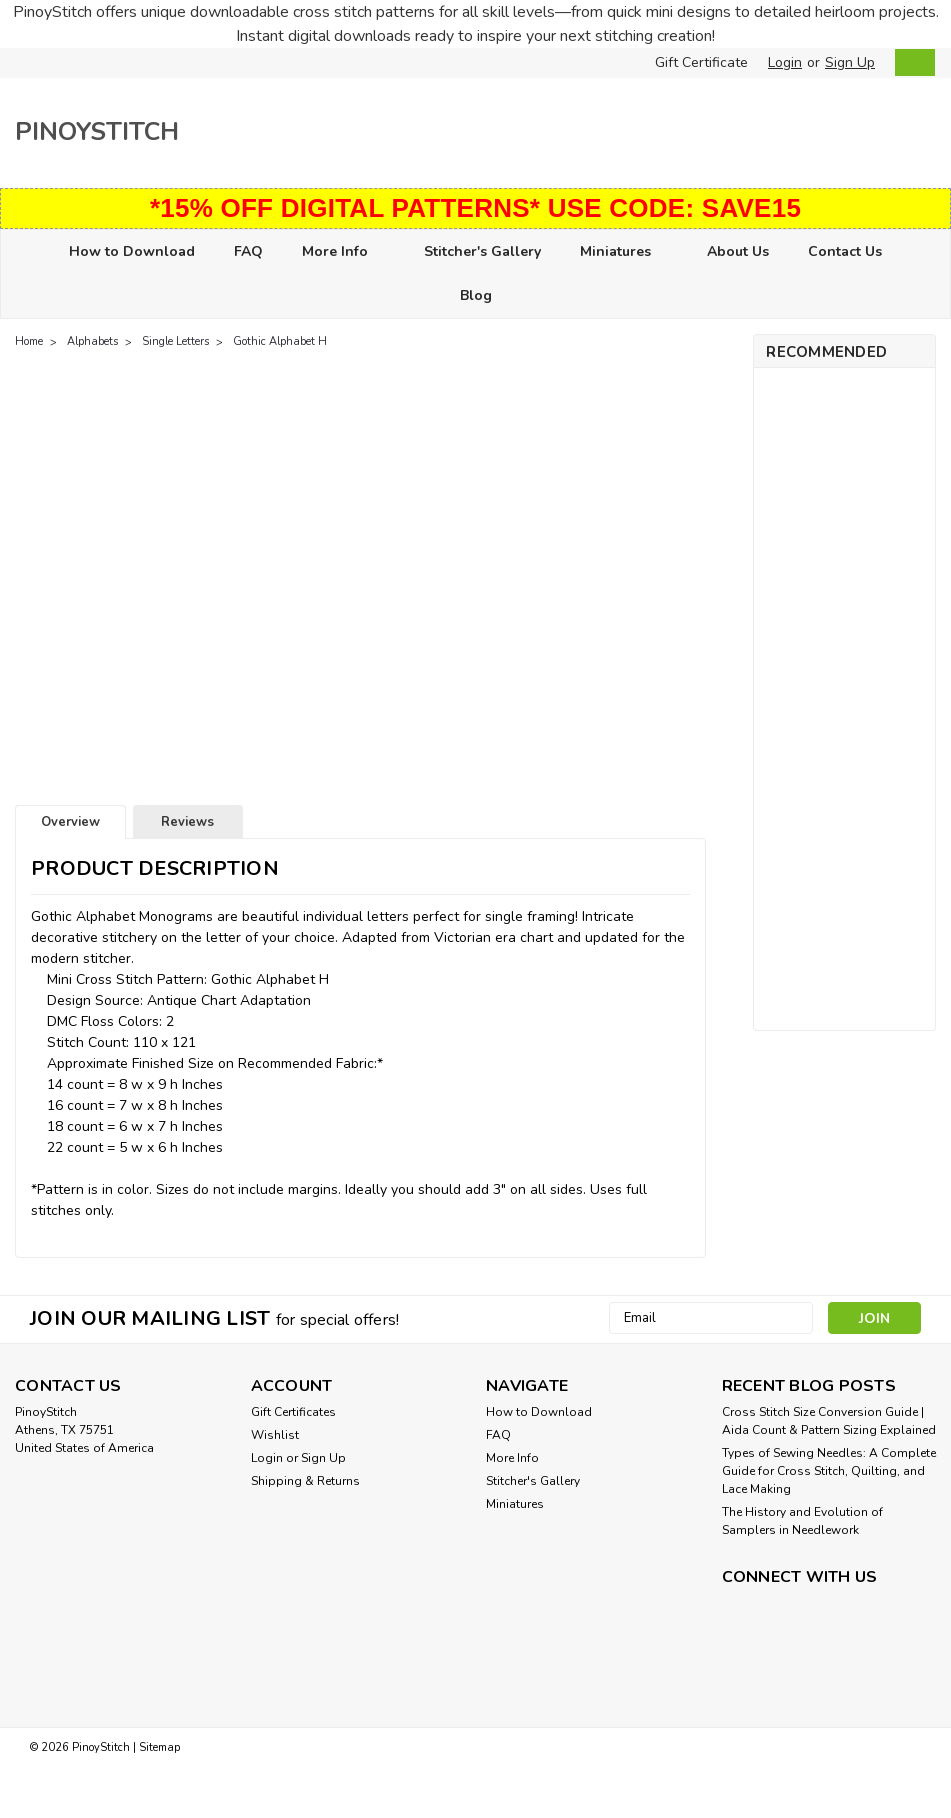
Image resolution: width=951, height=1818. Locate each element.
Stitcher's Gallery (482, 251)
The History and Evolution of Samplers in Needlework (802, 1521)
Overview (70, 822)
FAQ (248, 251)
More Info (343, 252)
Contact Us (845, 251)
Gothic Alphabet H (280, 341)
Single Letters (175, 341)
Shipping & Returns (305, 1481)
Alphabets (92, 341)
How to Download (132, 251)
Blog (476, 295)
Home (29, 341)
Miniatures (624, 252)
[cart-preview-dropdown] (910, 62)
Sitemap (159, 1745)
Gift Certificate (701, 62)
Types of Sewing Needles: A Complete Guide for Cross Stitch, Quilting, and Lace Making (829, 1471)
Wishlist (275, 1435)
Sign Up (850, 62)
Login (785, 62)
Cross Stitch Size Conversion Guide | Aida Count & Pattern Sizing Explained (829, 1421)
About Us (738, 251)
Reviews (187, 822)
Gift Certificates (293, 1412)
